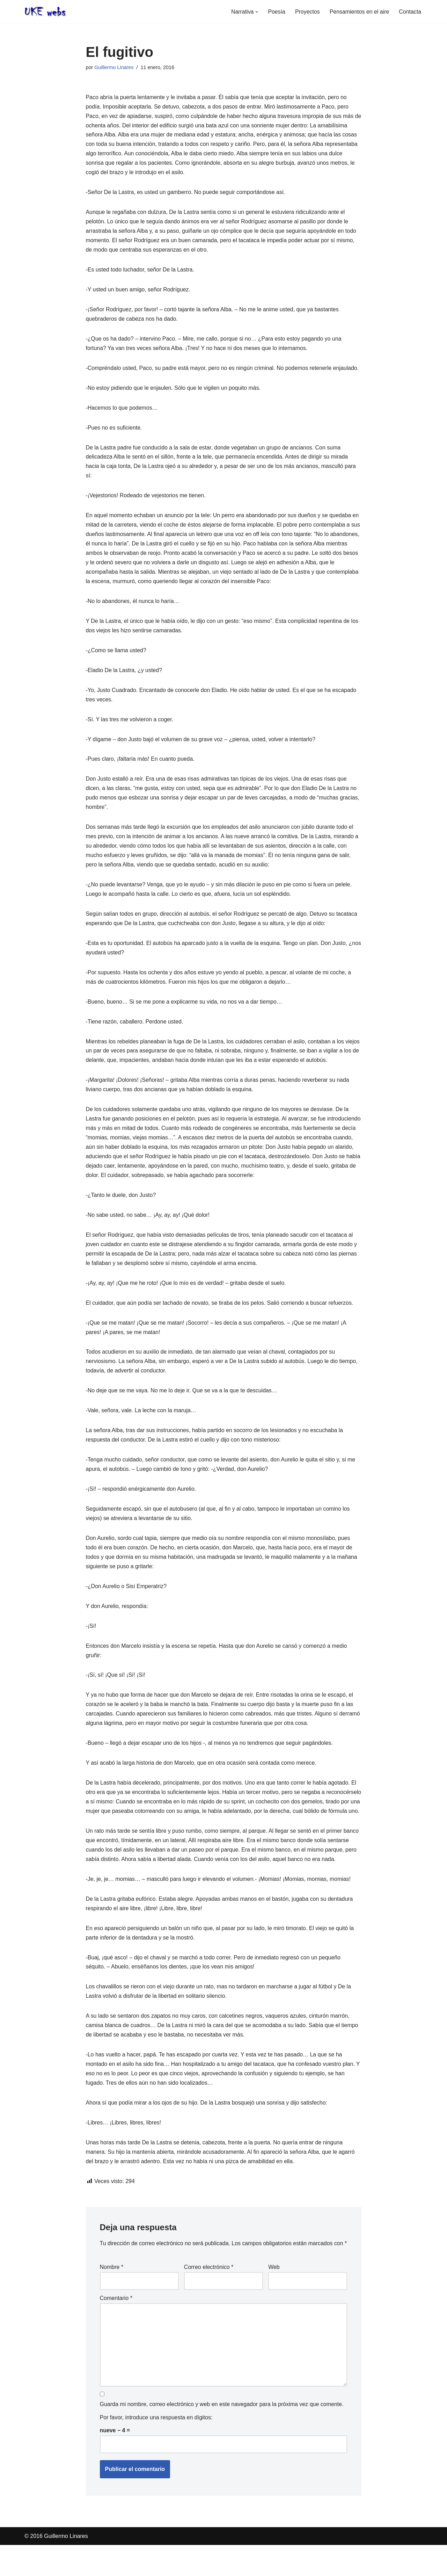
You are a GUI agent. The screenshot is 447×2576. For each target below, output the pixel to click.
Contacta (410, 12)
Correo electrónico (208, 2298)
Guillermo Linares (114, 67)
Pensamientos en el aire (359, 12)
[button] (256, 11)
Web (274, 2298)
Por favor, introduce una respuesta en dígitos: (156, 2449)
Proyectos (306, 12)
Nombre (112, 2298)
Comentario (116, 2329)
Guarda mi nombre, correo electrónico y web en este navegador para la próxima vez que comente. (222, 2436)
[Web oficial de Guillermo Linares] (45, 11)
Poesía (276, 12)
